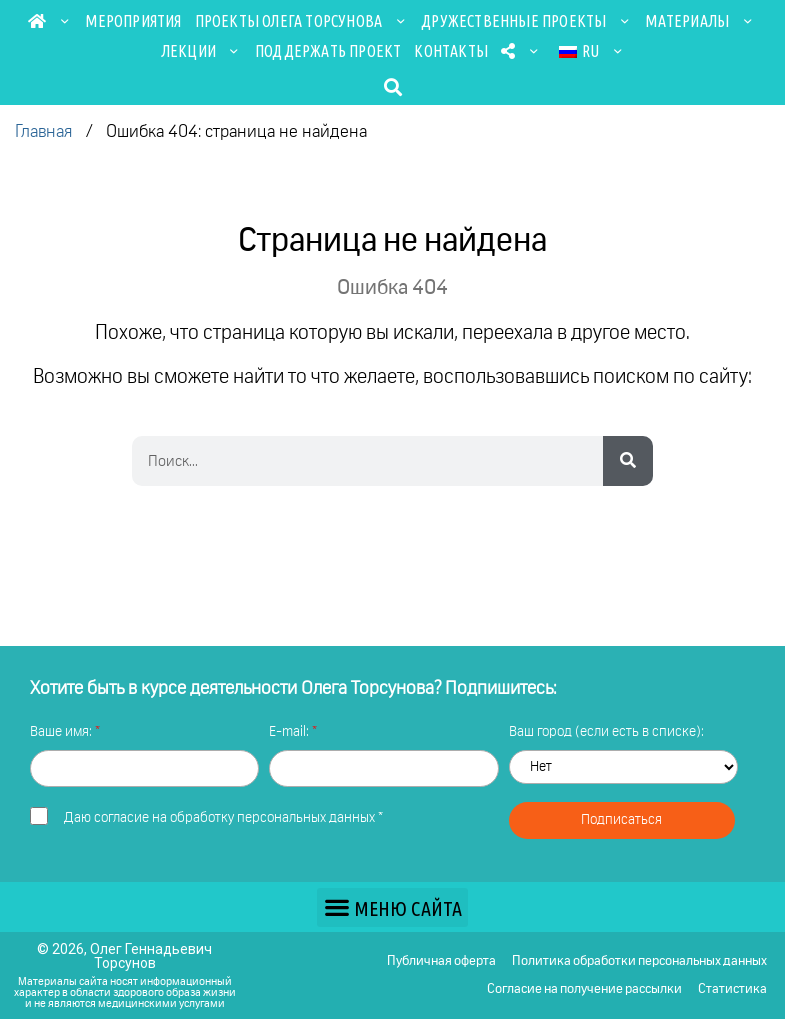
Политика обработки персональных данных (639, 961)
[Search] (628, 461)
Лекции (201, 51)
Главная (43, 132)
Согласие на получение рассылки (584, 989)
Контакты (451, 51)
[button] (392, 86)
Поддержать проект (328, 51)
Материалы (700, 21)
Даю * (223, 818)
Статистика (732, 989)
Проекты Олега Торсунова (302, 21)
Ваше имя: (62, 732)
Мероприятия (133, 21)
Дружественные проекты (526, 21)
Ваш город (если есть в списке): (606, 732)
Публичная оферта (441, 961)
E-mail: (290, 732)
